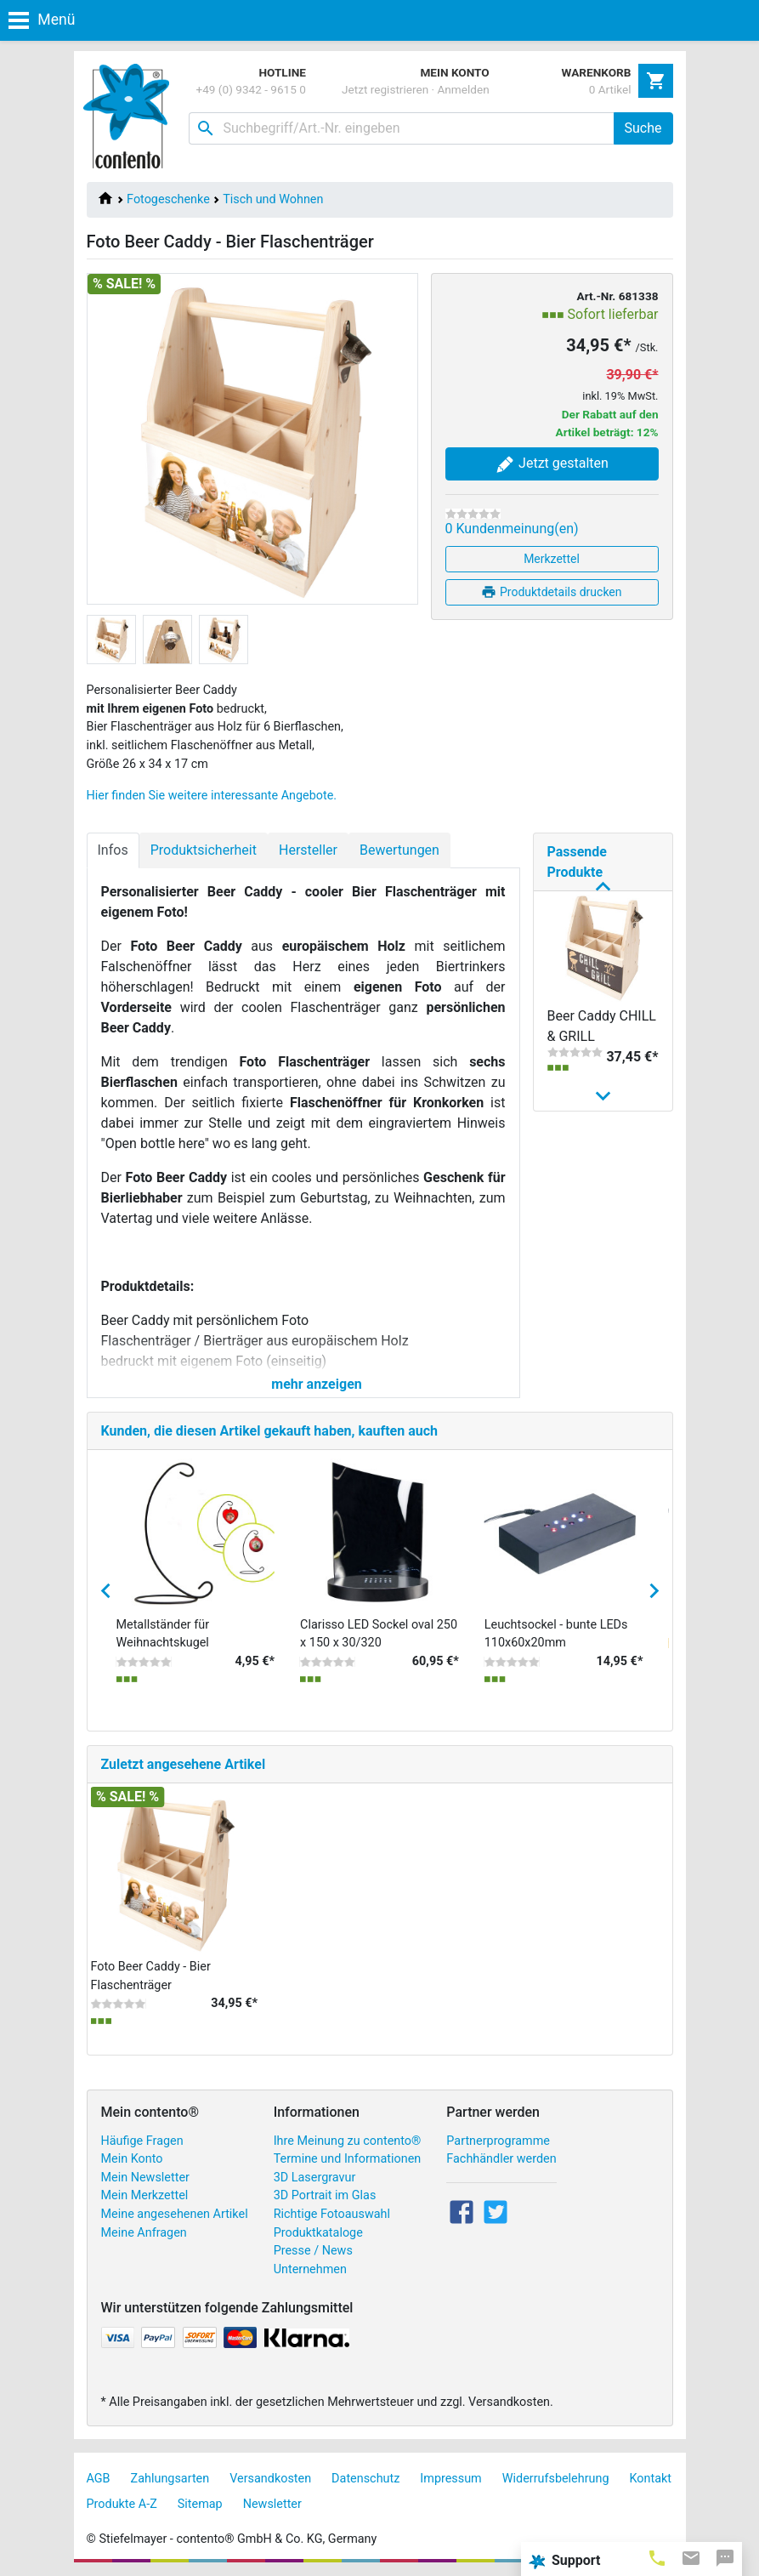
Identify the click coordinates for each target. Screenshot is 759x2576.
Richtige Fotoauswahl (332, 2214)
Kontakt (651, 2478)
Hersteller (308, 850)
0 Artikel (610, 89)
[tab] (657, 2557)
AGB (98, 2478)
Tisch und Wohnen (273, 199)
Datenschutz (365, 2478)
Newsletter (272, 2504)
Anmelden (464, 89)
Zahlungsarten (170, 2478)
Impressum (450, 2478)
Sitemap (200, 2504)
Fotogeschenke (168, 199)
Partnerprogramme (498, 2141)
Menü (41, 19)
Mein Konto (132, 2159)
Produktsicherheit (203, 850)
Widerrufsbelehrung (555, 2478)
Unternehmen (310, 2269)
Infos (113, 850)
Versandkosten (270, 2478)
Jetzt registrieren (385, 89)
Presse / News (313, 2250)
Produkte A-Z (122, 2504)
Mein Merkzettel (145, 2195)
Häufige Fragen (142, 2141)
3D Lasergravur (315, 2177)
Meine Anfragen (144, 2233)
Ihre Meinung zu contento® (348, 2141)
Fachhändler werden (501, 2159)
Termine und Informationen (348, 2159)
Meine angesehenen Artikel (174, 2214)
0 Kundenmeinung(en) (512, 528)
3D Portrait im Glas (325, 2195)
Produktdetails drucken (551, 592)
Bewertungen (399, 850)
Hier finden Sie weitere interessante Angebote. (212, 795)
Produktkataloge (318, 2233)
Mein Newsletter (145, 2177)
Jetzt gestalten (552, 464)
